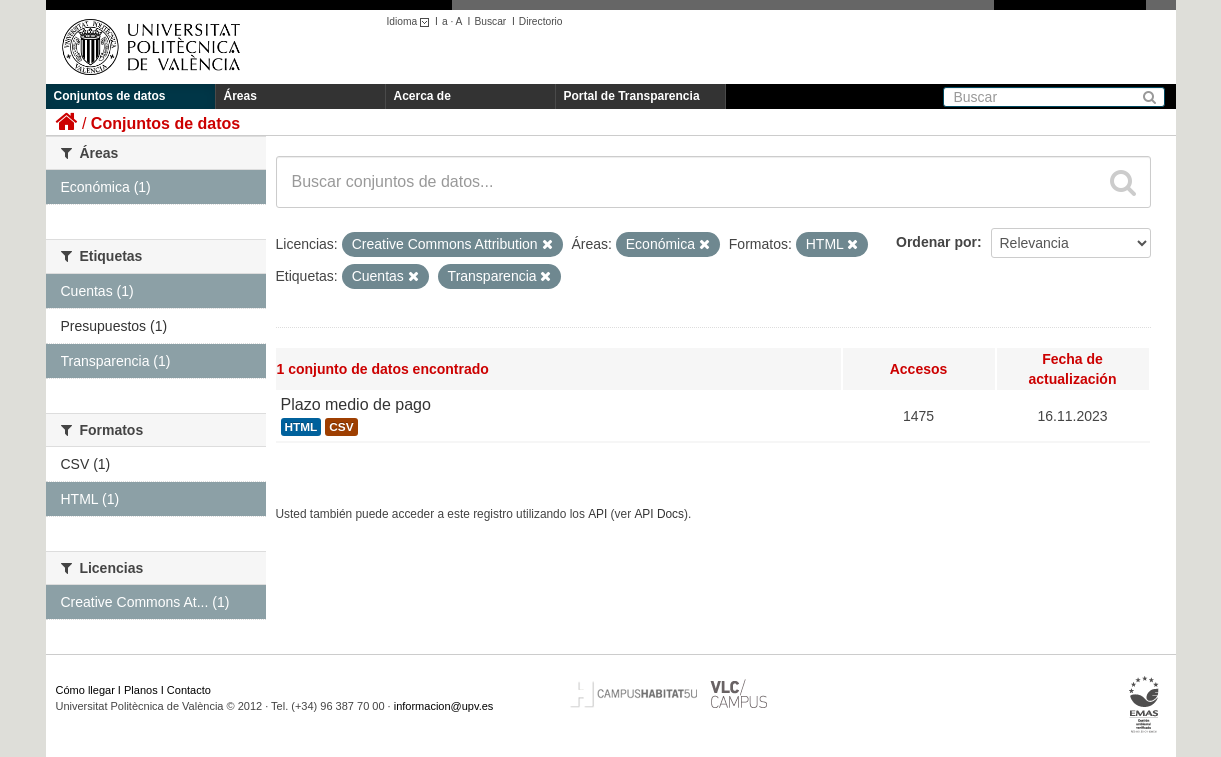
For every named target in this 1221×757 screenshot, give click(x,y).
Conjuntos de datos (110, 96)
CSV (341, 427)
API (597, 514)
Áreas (240, 96)
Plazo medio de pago (356, 404)
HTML (301, 427)
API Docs (659, 514)
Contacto (189, 690)
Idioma (411, 21)
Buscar (490, 21)
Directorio (541, 21)
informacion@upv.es (444, 706)
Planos (141, 690)
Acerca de (422, 96)
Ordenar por (936, 242)
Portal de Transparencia (632, 96)
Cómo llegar (85, 690)
